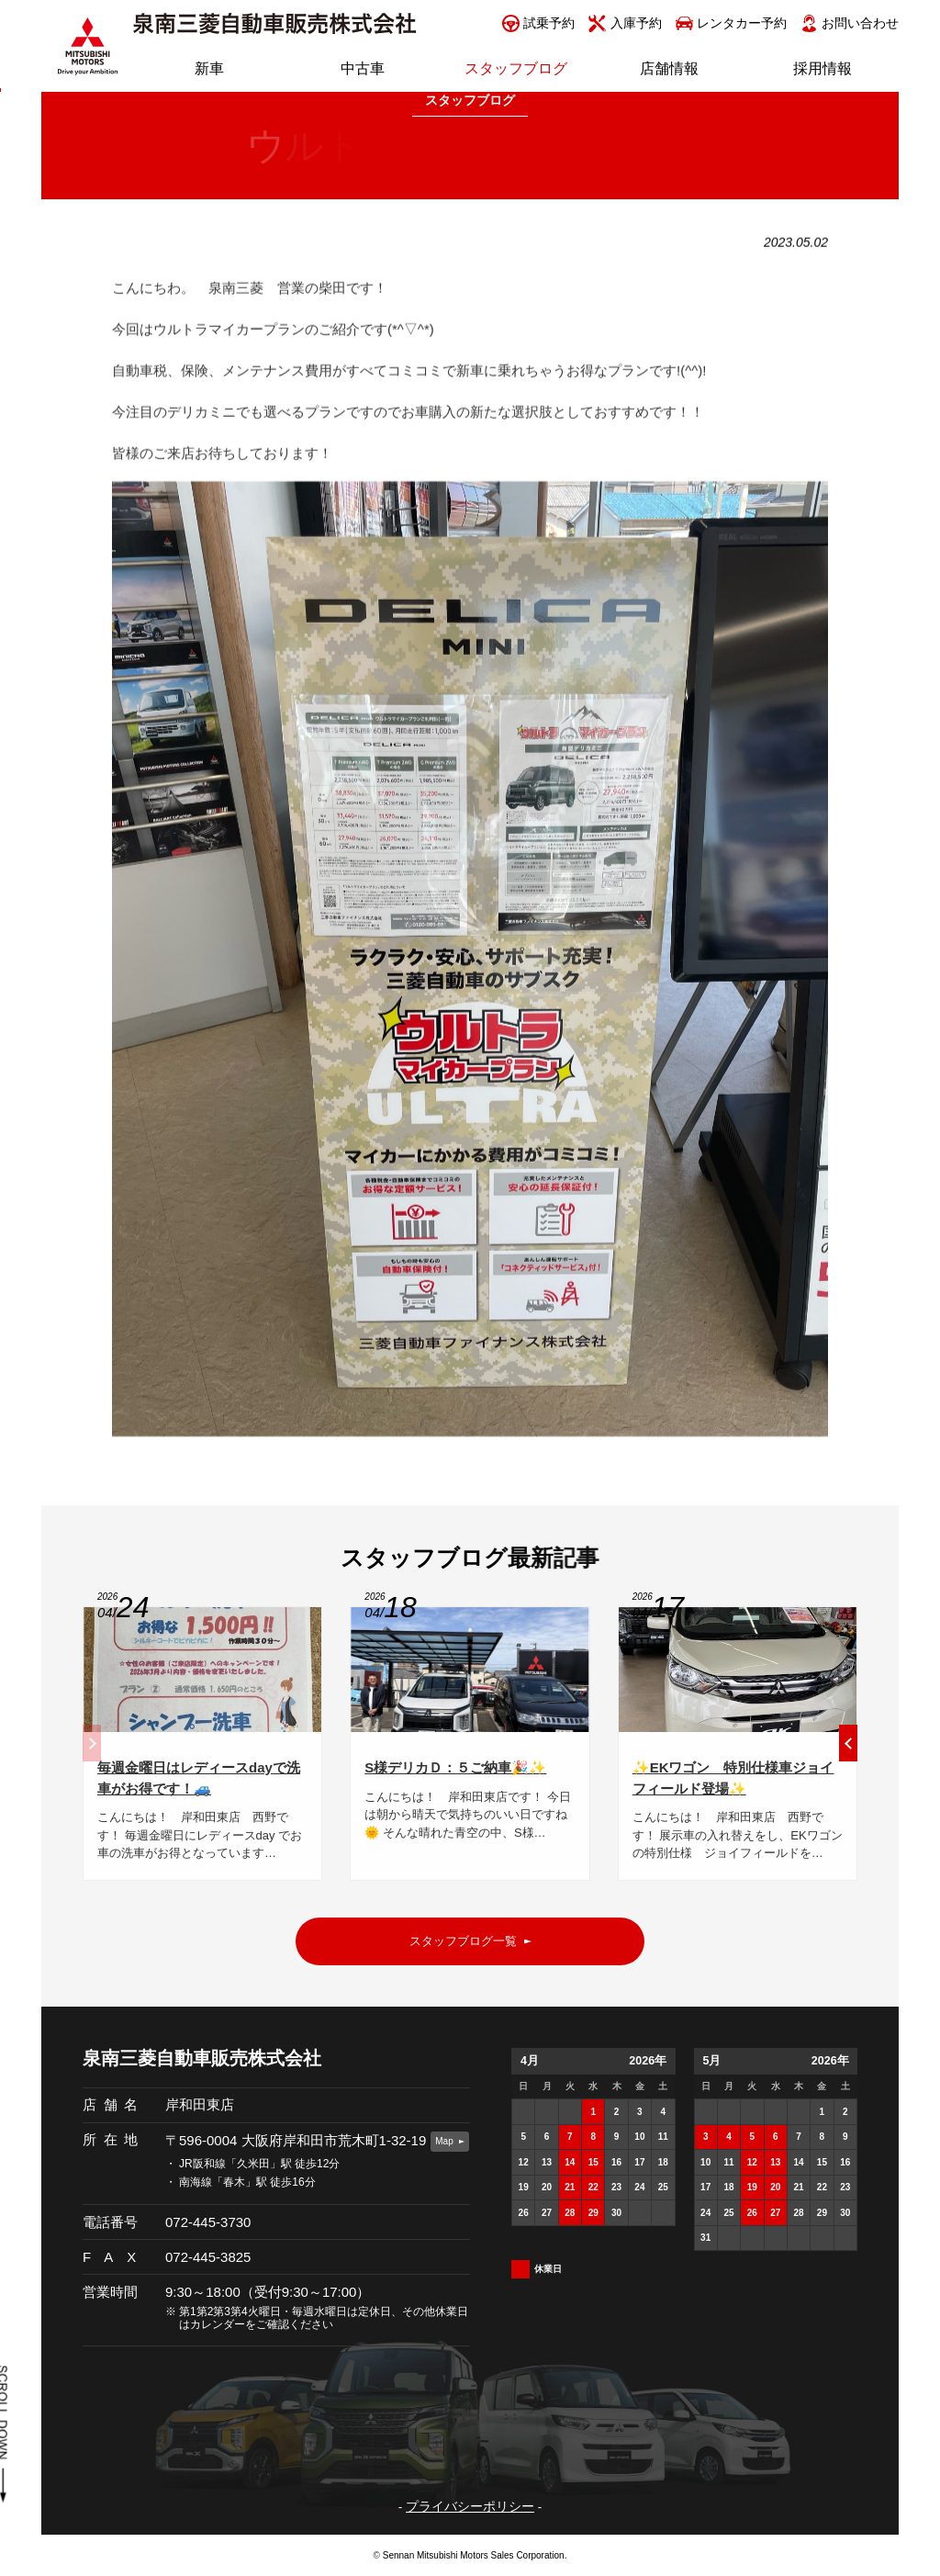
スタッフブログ (470, 100)
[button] (848, 1749)
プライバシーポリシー (470, 2507)
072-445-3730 (208, 2222)
